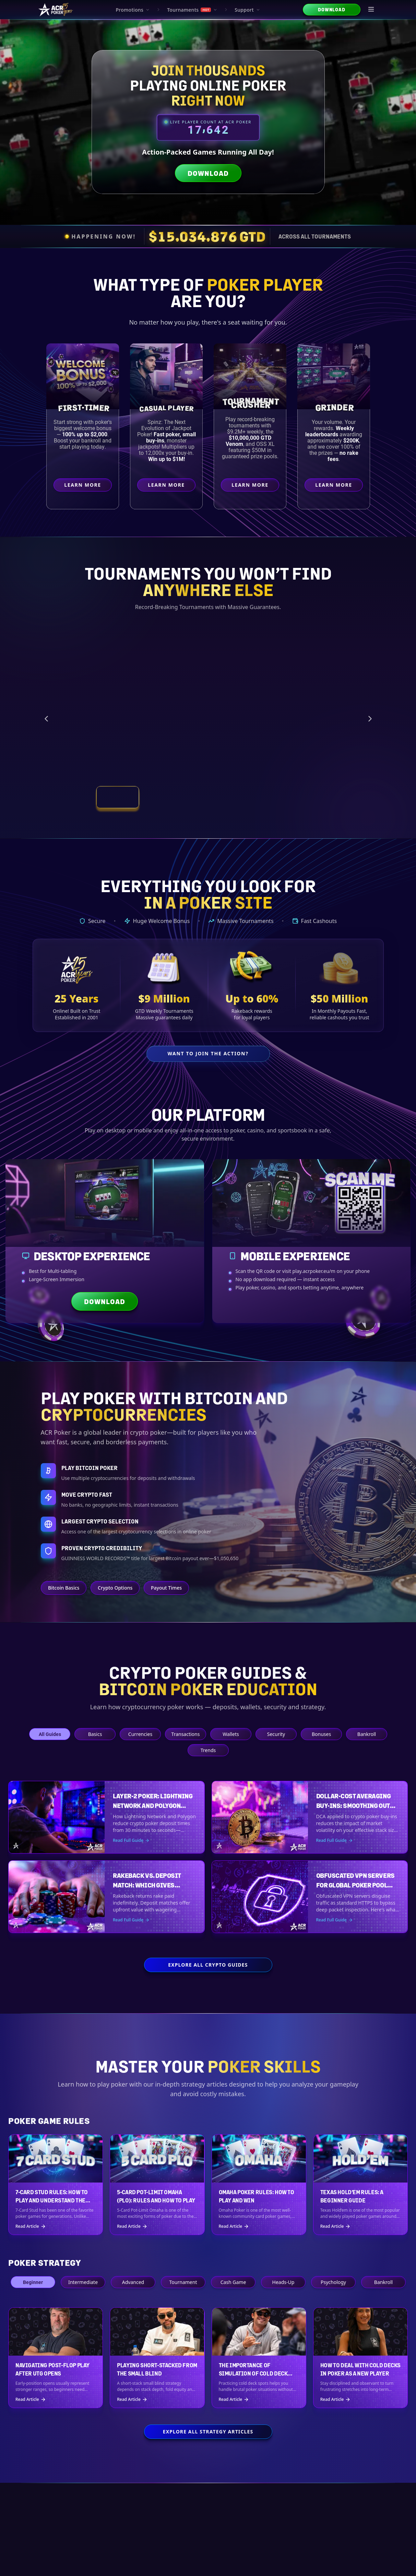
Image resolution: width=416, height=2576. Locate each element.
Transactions (185, 1733)
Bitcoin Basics (63, 1587)
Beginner (33, 2282)
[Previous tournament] (46, 719)
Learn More (88, 486)
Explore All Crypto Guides (208, 1964)
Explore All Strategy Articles (208, 2431)
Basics (95, 1733)
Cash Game (233, 2282)
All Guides (49, 1733)
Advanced (133, 2282)
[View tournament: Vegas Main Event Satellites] (117, 797)
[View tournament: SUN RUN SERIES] (163, 797)
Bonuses (321, 1733)
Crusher (252, 404)
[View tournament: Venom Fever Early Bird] (208, 797)
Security (276, 1733)
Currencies (140, 1733)
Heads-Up (283, 2282)
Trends (207, 1750)
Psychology (333, 2282)
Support (247, 10)
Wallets (231, 1733)
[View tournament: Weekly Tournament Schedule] (299, 797)
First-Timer (84, 407)
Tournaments (192, 10)
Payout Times (166, 1587)
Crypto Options (115, 1587)
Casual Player (168, 408)
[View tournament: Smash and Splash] (253, 797)
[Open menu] (371, 9)
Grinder (335, 407)
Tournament (183, 2282)
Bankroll (366, 1733)
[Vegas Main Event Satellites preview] (128, 701)
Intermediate (82, 2282)
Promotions (133, 10)
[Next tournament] (370, 719)
